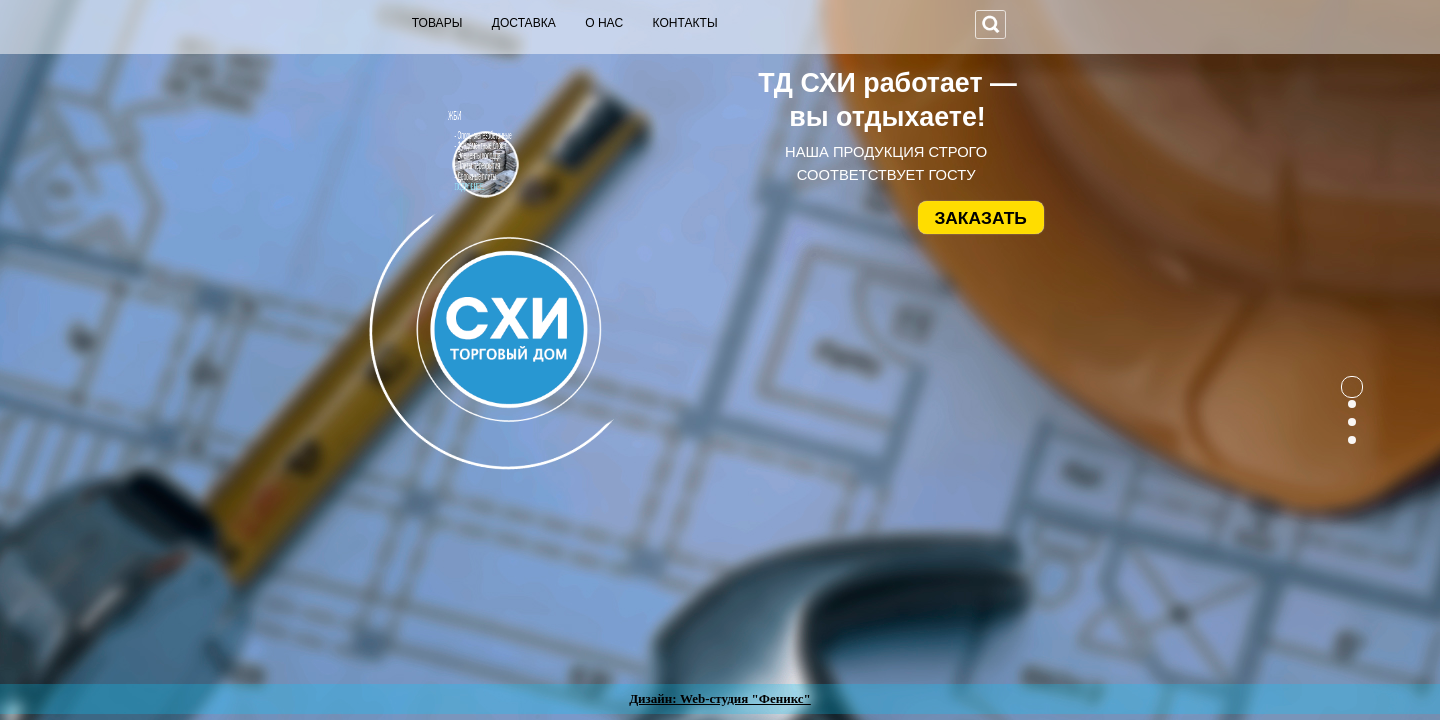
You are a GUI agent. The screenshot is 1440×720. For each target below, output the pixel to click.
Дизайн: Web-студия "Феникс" (720, 698)
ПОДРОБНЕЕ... (438, 186)
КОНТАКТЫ (685, 23)
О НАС (604, 23)
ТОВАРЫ (437, 23)
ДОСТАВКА (524, 23)
